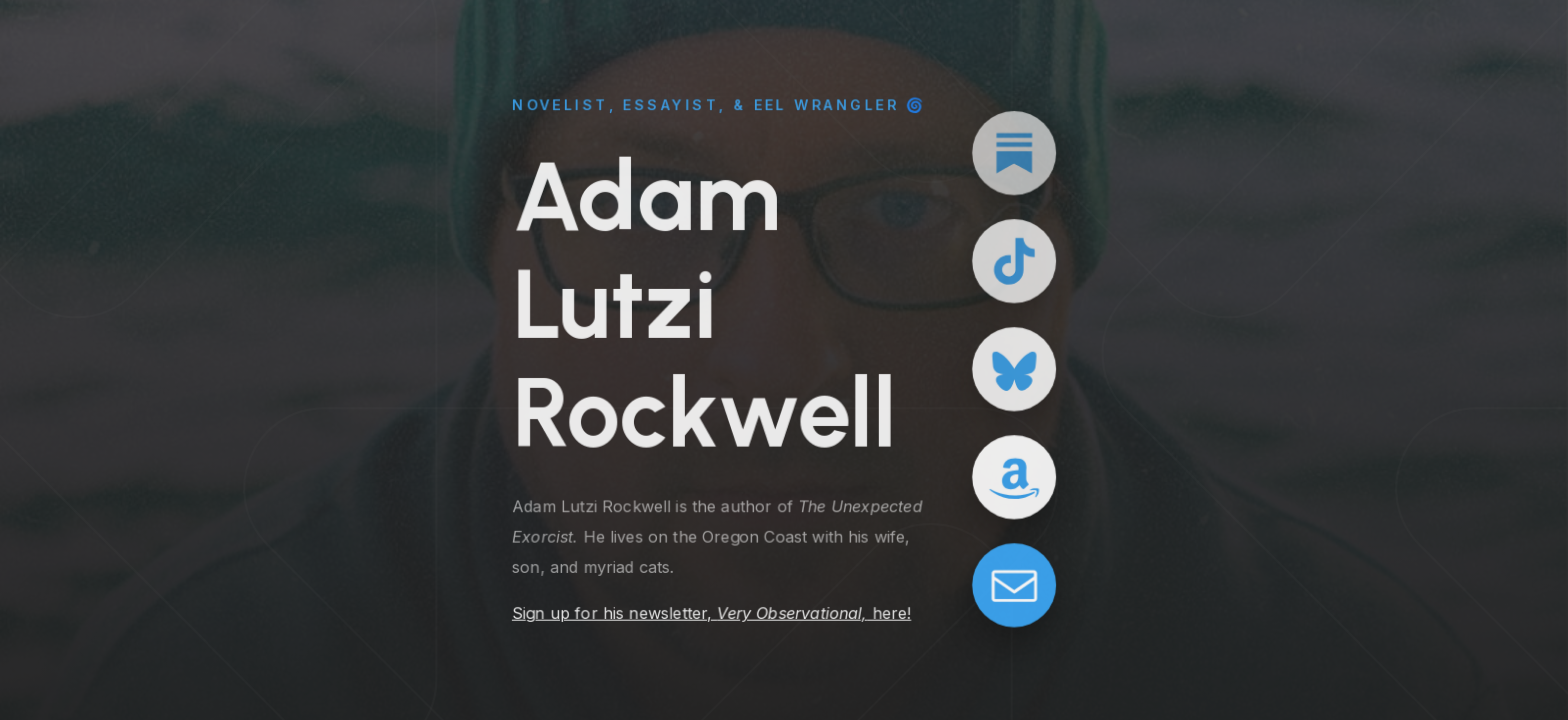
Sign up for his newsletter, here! (712, 613)
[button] (1014, 153)
